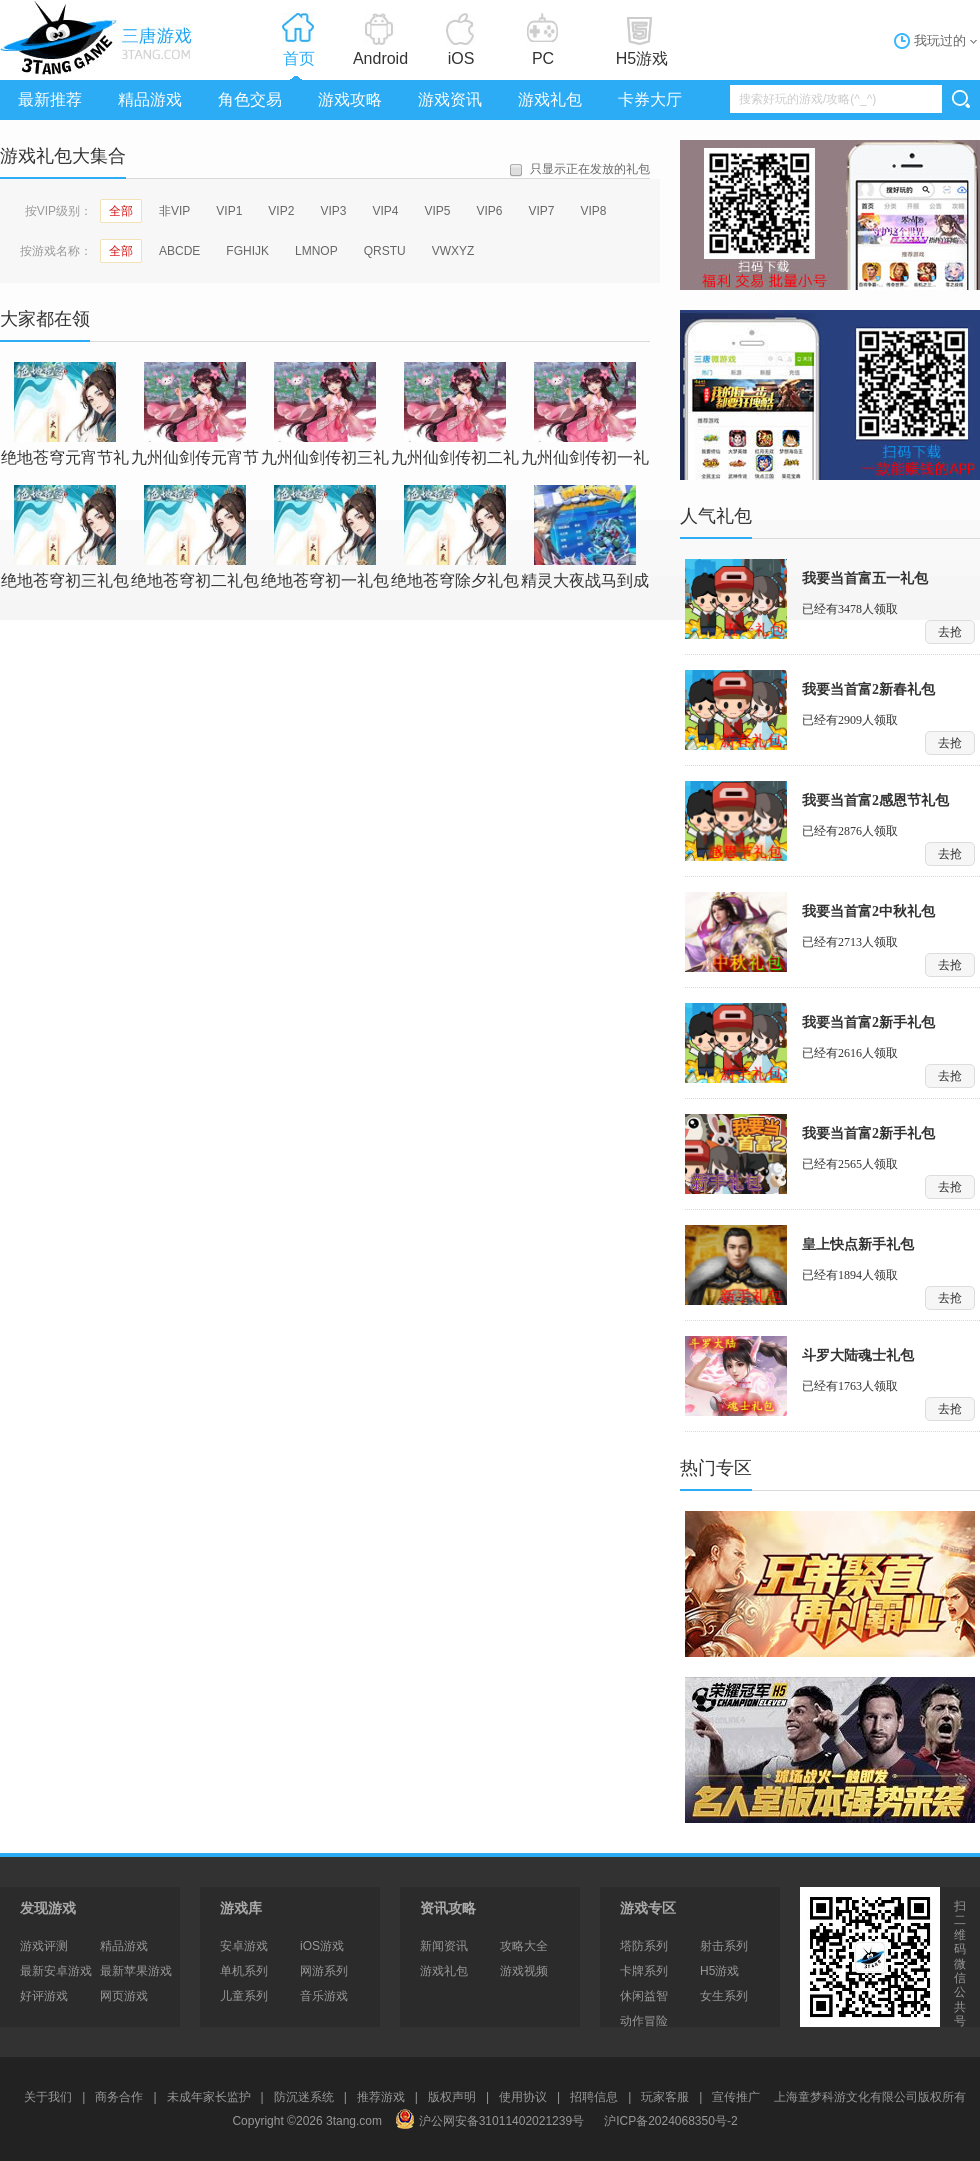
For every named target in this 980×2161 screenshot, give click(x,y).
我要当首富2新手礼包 (868, 1022)
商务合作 (119, 2097)
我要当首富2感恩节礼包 (875, 800)
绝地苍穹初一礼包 (325, 537)
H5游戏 (642, 58)
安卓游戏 (244, 1946)
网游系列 (324, 1971)
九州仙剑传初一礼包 (585, 414)
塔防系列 (644, 1946)
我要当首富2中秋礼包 (868, 911)
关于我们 (48, 2097)
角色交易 (250, 99)
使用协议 (523, 2097)
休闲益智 (644, 1996)
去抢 (950, 632)
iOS (461, 58)
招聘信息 (594, 2097)
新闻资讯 (444, 1946)
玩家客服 (665, 2097)
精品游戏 (150, 99)
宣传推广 (736, 2097)
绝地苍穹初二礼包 (195, 537)
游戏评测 (44, 1946)
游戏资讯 (450, 99)
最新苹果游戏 (136, 1971)
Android (380, 58)
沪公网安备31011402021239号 (489, 2121)
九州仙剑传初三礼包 (325, 414)
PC (543, 58)
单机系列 (244, 1971)
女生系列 (724, 1996)
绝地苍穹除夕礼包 (455, 537)
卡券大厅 (650, 99)
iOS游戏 (322, 1946)
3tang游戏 (100, 37)
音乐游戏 (324, 1996)
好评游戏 (44, 1996)
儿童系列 (244, 1996)
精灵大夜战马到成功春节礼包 (585, 537)
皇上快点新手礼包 (858, 1244)
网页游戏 (124, 1996)
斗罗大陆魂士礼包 (858, 1355)
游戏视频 (524, 1971)
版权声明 (452, 2097)
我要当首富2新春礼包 (868, 689)
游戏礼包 (550, 99)
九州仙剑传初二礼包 (455, 414)
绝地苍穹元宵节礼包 (65, 414)
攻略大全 (524, 1946)
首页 (299, 58)
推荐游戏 (381, 2097)
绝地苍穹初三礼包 (65, 537)
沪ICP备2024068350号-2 (670, 2121)
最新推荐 (50, 99)
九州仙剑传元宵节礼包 (195, 414)
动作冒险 (644, 2021)
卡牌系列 (644, 1971)
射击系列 (724, 1946)
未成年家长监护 (209, 2097)
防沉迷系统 (304, 2097)
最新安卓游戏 (56, 1971)
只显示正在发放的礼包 (590, 169)
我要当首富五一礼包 (865, 578)
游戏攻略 (350, 99)
